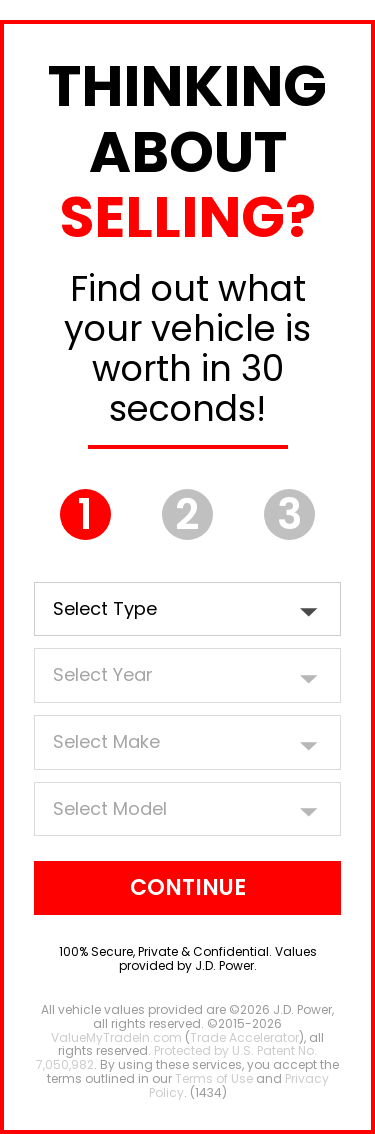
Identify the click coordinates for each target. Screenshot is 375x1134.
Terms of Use (214, 1078)
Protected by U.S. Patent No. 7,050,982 (176, 1057)
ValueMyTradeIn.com (116, 1037)
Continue (188, 887)
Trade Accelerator (244, 1037)
